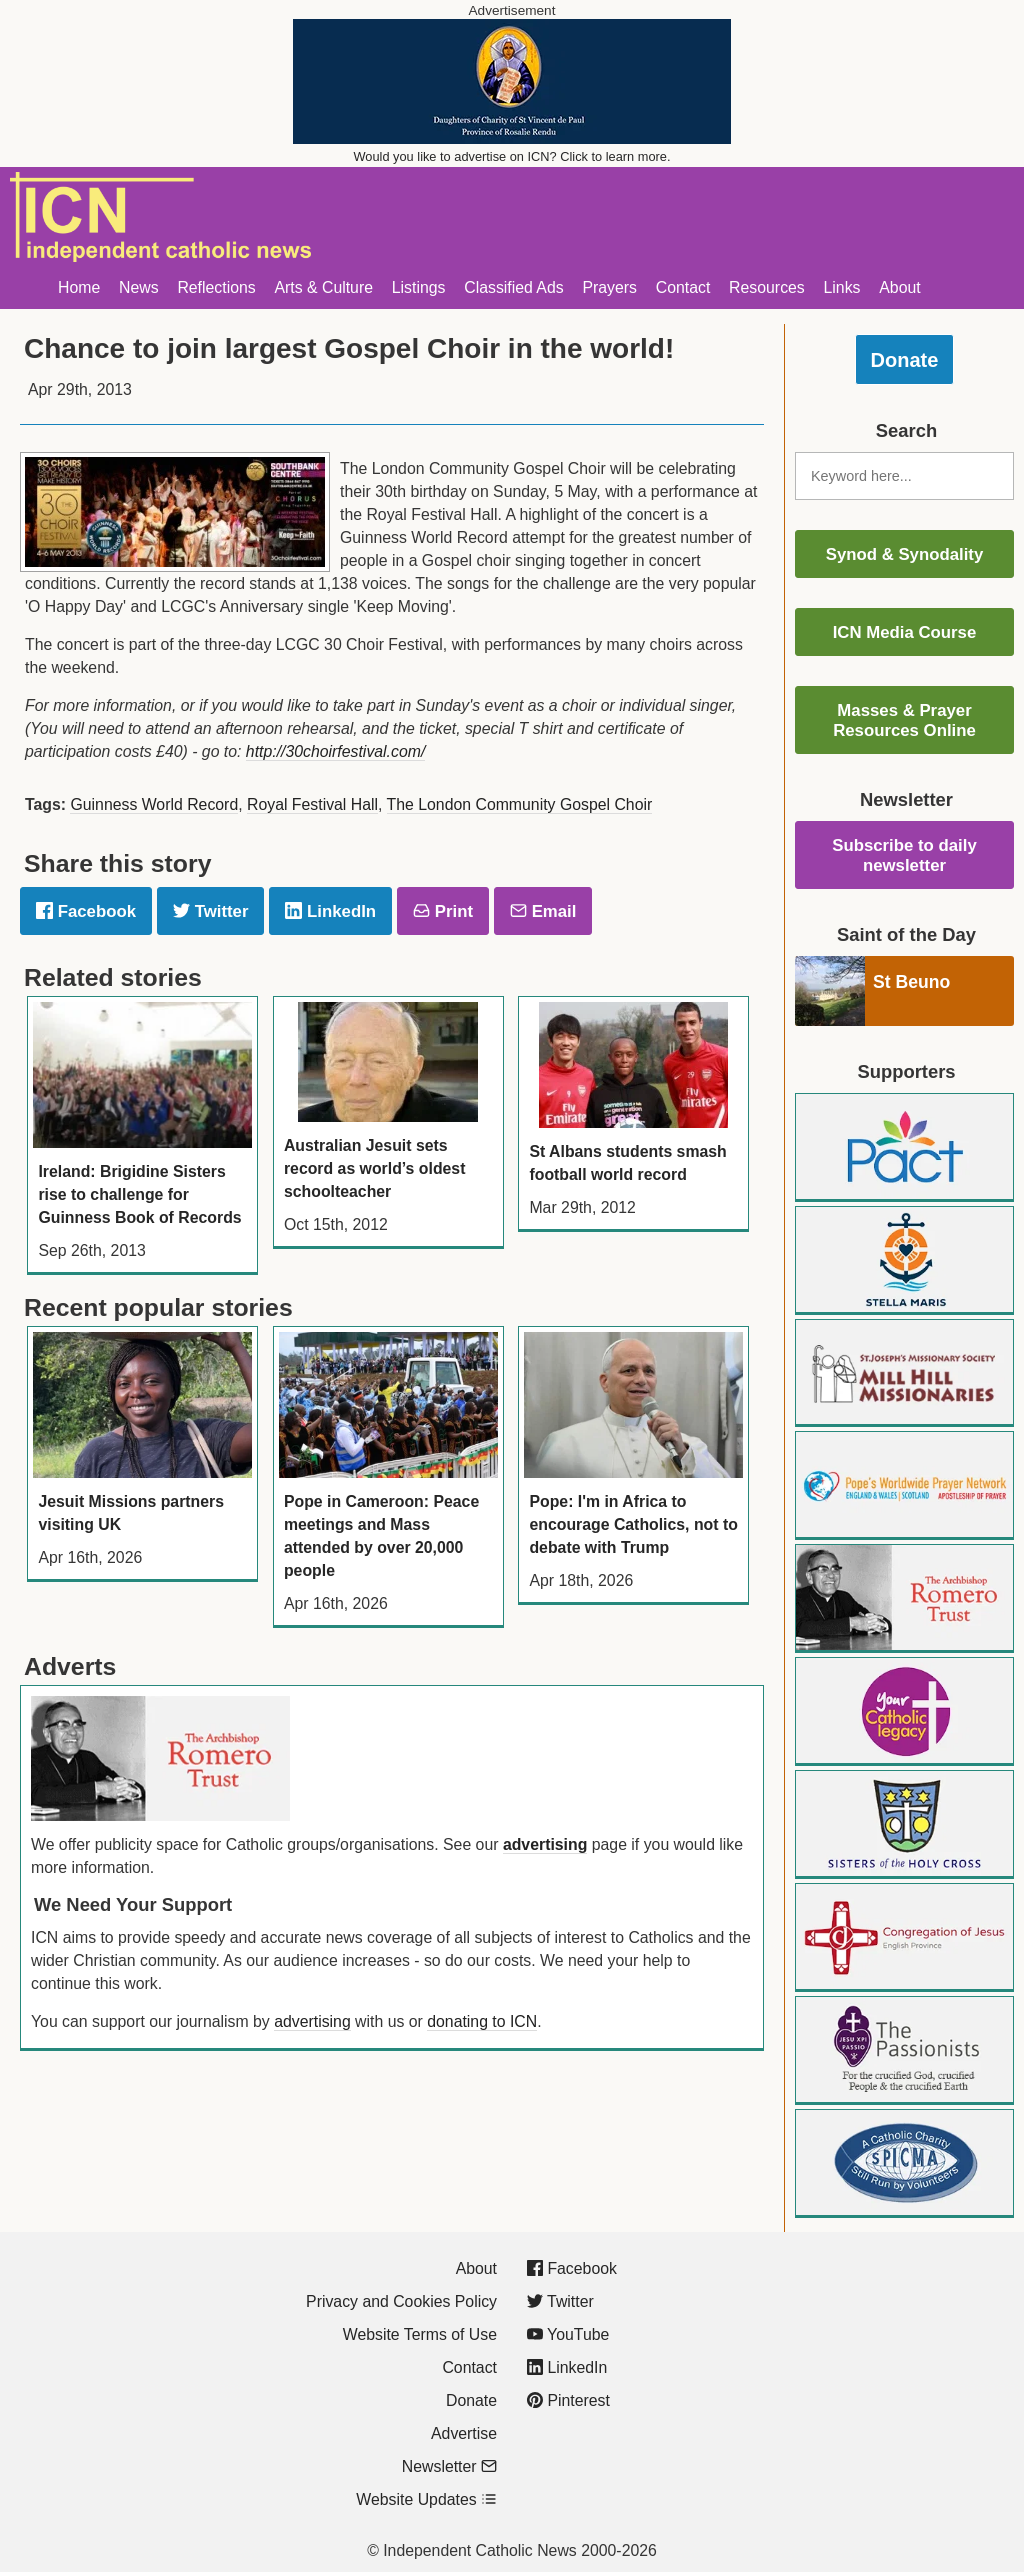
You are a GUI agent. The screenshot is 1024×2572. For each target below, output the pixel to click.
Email (543, 911)
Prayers (609, 287)
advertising (545, 1844)
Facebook (86, 911)
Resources (767, 287)
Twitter (210, 911)
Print (443, 911)
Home (79, 287)
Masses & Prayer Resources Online (904, 720)
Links (842, 287)
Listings (419, 287)
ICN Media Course (905, 632)
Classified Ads (513, 287)
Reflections (216, 287)
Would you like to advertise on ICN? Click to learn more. (512, 156)
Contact (683, 287)
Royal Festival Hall (312, 804)
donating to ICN (482, 2021)
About (899, 287)
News (139, 287)
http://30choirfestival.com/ (335, 751)
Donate (905, 360)
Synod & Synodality (905, 554)
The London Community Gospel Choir (520, 804)
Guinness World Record (154, 804)
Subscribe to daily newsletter (904, 855)
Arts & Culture (323, 287)
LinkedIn (330, 911)
